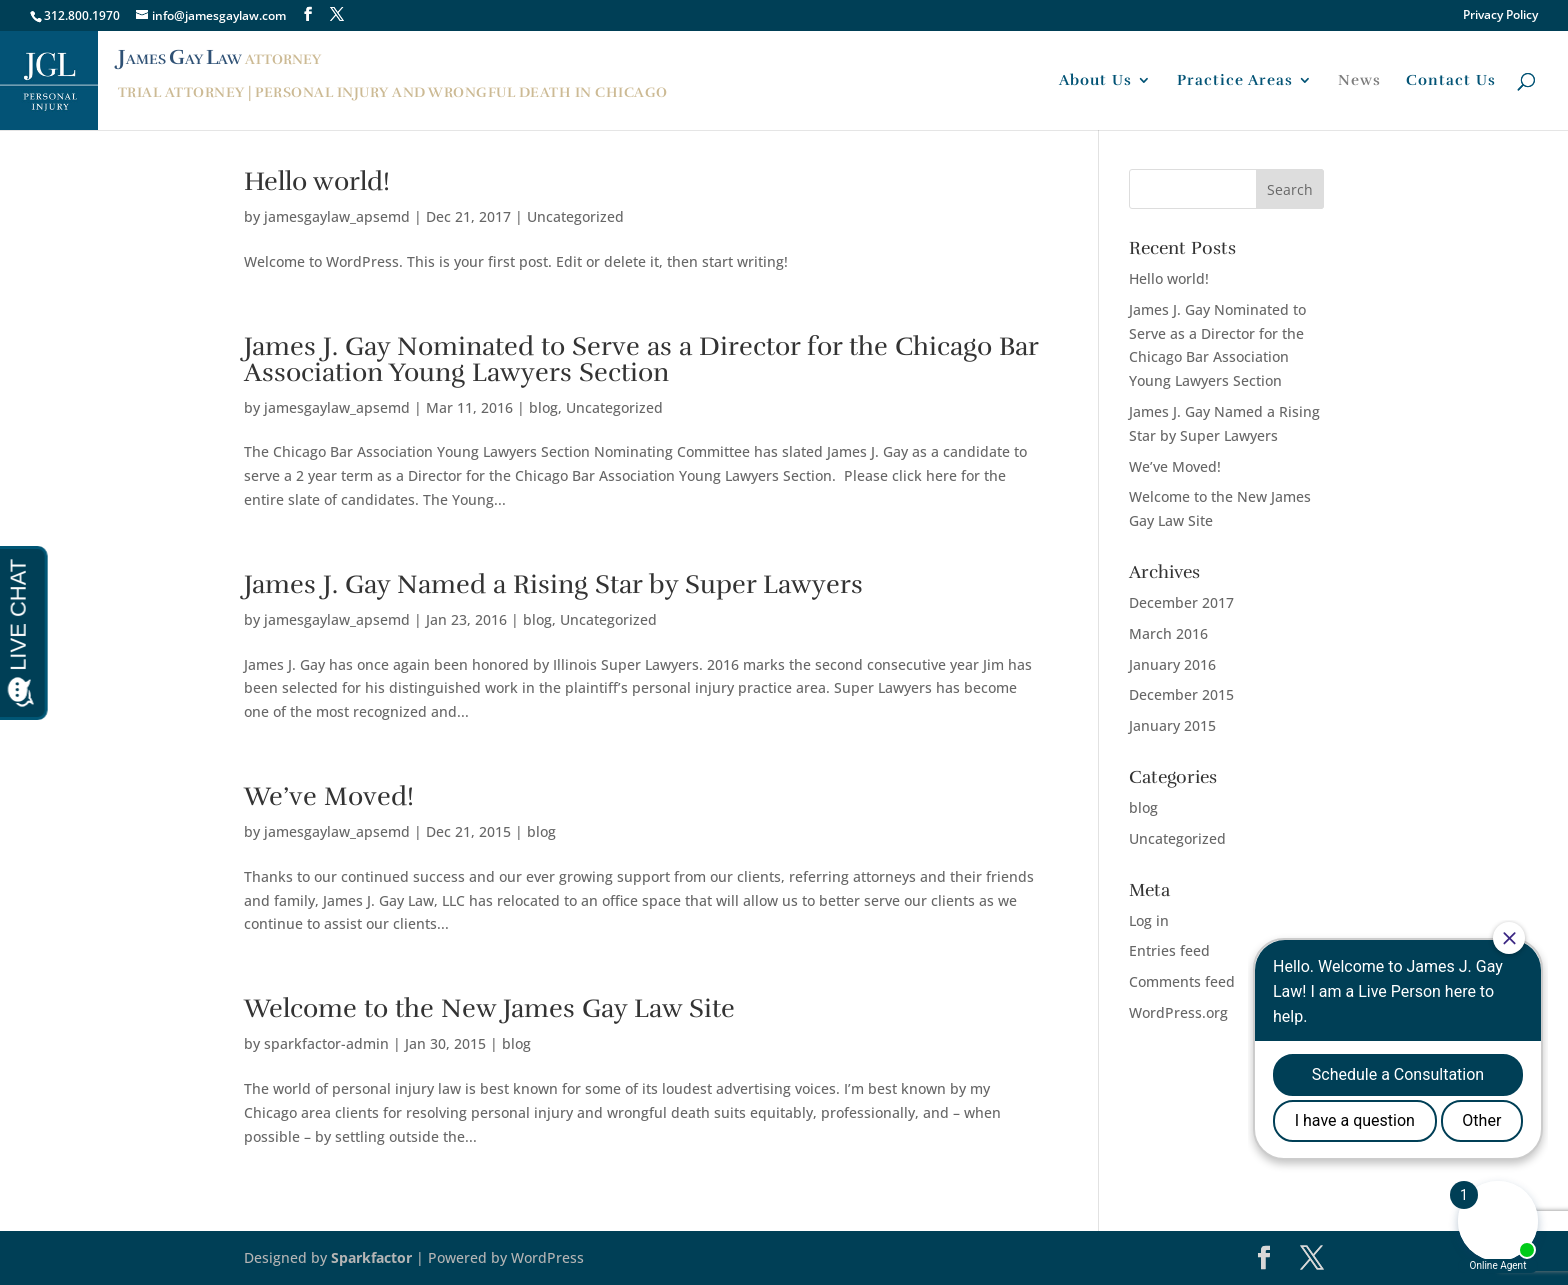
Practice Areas (1235, 81)
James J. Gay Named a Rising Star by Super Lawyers (553, 584)
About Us (1095, 81)
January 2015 (1172, 725)
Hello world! (317, 181)
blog (543, 407)
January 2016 (1172, 664)
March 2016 (1168, 633)
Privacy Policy (1500, 16)
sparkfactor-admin (326, 1043)
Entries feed (1169, 950)
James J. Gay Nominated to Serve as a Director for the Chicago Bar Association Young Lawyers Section (641, 359)
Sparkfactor (371, 1257)
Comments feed (1182, 981)
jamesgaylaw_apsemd (337, 216)
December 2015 (1181, 694)
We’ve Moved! (329, 796)
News (1359, 81)
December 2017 (1181, 602)
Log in (1149, 920)
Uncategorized (575, 216)
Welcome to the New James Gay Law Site (489, 1008)
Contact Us (1451, 81)
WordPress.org (1178, 1012)
